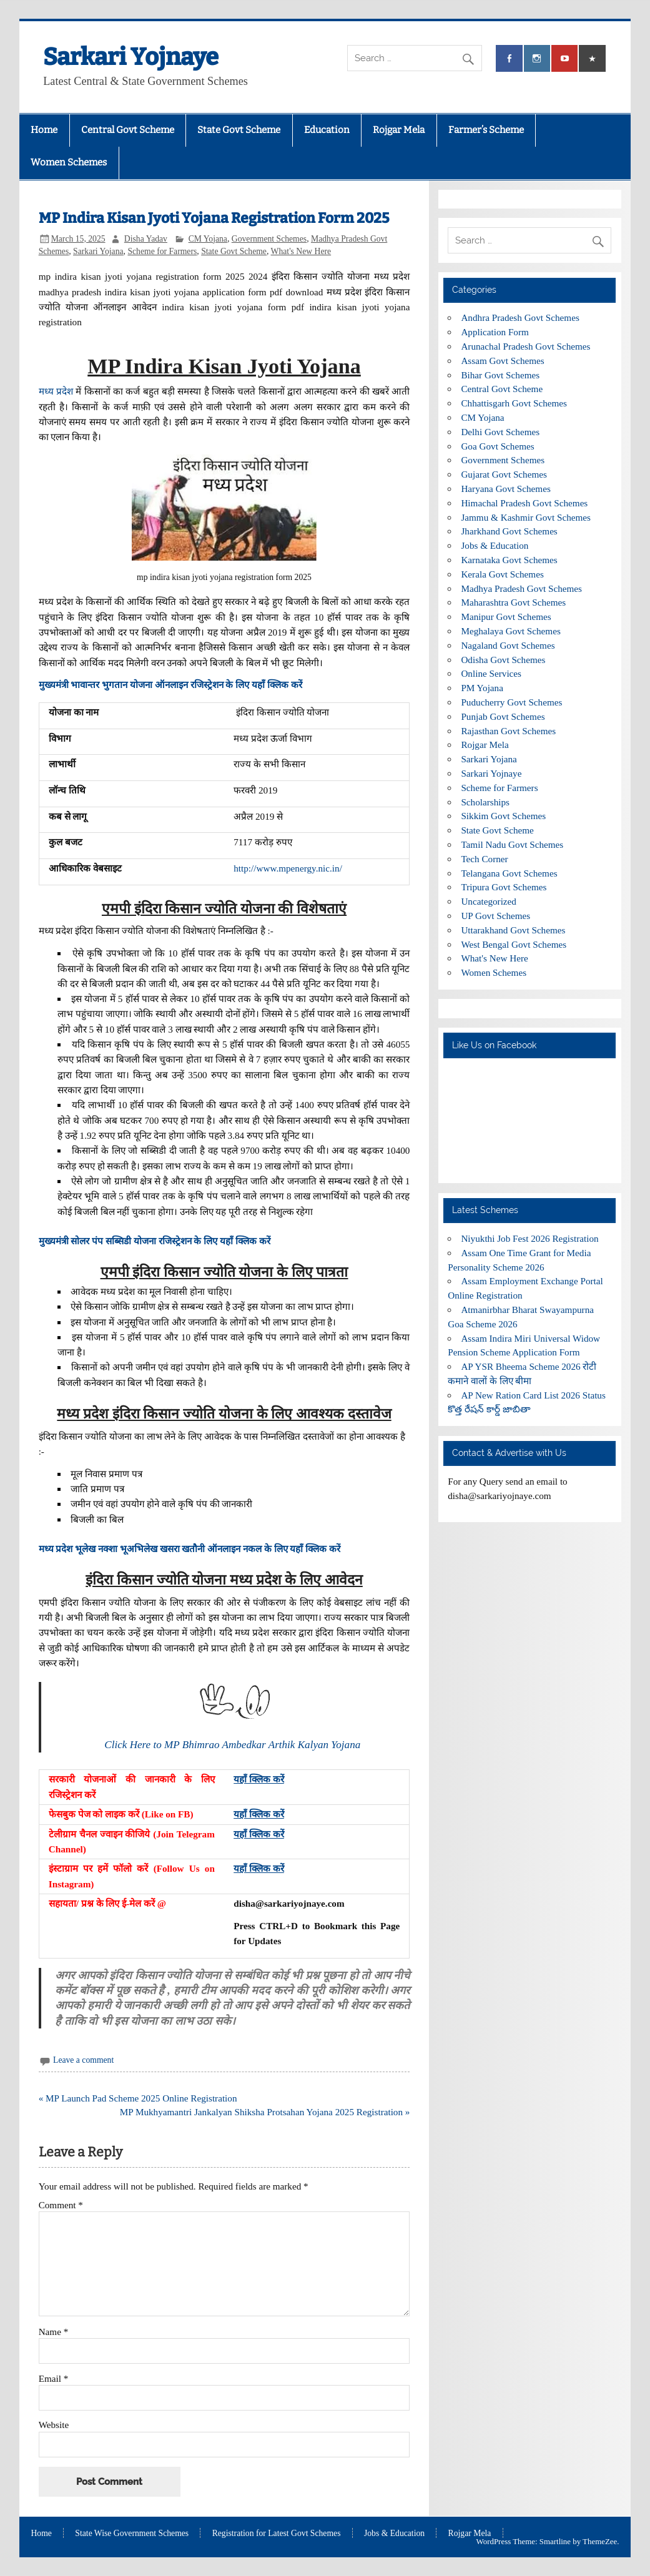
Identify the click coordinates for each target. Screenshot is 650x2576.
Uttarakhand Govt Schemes (513, 930)
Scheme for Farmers (162, 251)
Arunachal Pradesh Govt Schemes (525, 346)
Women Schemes (69, 162)
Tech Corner (484, 858)
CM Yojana (208, 238)
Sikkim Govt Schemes (503, 815)
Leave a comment (83, 2060)
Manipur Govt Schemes (506, 616)
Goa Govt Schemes (497, 446)
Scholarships (485, 802)
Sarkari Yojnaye (131, 56)
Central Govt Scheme (127, 129)
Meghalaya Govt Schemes (510, 631)
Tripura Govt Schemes (503, 887)
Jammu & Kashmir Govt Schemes (526, 517)
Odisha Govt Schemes (503, 659)
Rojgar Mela (399, 129)
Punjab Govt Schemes (502, 716)
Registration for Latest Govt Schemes (276, 2533)
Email (54, 2378)
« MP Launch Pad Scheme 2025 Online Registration (138, 2098)
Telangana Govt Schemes (509, 873)
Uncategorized (488, 901)
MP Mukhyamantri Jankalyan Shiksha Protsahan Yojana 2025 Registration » (265, 2112)
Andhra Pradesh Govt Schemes (520, 317)
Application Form (494, 332)
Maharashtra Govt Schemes (513, 602)
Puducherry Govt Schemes (511, 702)
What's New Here (301, 251)
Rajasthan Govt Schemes (508, 730)
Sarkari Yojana (98, 251)
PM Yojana (482, 687)
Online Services (491, 673)
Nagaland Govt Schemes (507, 645)
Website (54, 2424)
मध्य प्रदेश (56, 391)
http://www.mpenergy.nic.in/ (288, 868)
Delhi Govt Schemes (500, 431)
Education (327, 129)
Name (54, 2331)
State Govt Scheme (238, 129)
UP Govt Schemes (495, 915)
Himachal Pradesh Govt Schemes (524, 503)
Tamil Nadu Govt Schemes (512, 844)
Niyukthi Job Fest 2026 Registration (529, 1238)
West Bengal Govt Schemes (513, 944)
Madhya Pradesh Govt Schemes (521, 588)
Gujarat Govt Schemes (504, 474)
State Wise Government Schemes (132, 2533)
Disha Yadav (145, 238)
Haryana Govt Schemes (505, 488)
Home (44, 129)
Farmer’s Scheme (486, 129)
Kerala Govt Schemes (502, 574)
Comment (61, 2205)
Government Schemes (269, 238)
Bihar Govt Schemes (500, 375)
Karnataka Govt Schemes (509, 559)
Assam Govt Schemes (502, 360)
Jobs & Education (494, 545)
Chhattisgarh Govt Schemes (514, 403)
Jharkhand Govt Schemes (509, 531)
